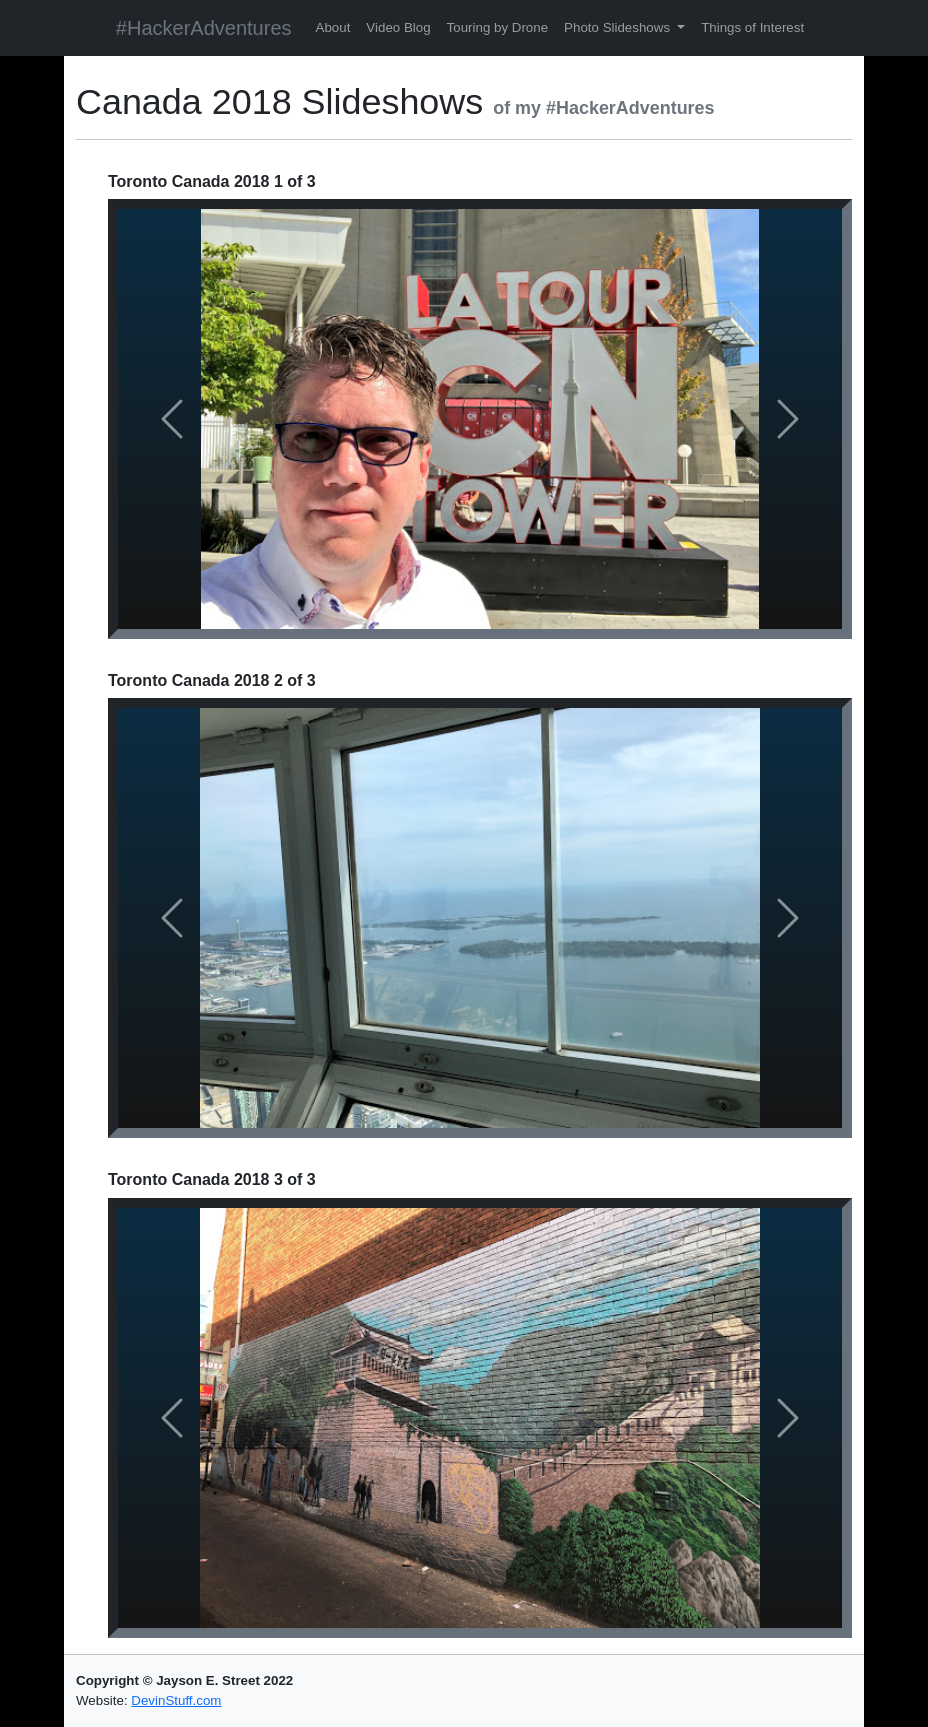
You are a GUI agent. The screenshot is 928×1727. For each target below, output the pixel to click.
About (333, 27)
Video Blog (398, 27)
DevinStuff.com (176, 1700)
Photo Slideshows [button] (619, 27)
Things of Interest (752, 27)
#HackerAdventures (204, 28)
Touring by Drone (498, 27)
